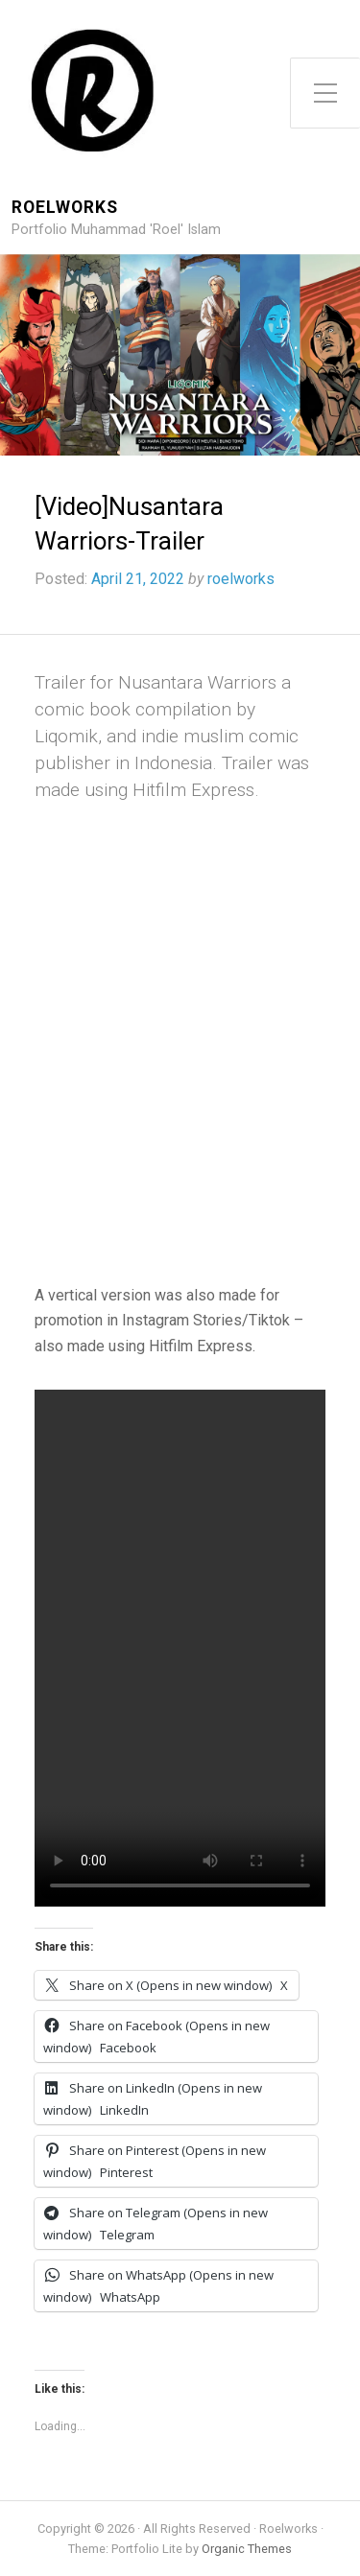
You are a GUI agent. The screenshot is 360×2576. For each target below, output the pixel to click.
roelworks (241, 579)
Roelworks (65, 208)
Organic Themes (247, 2548)
